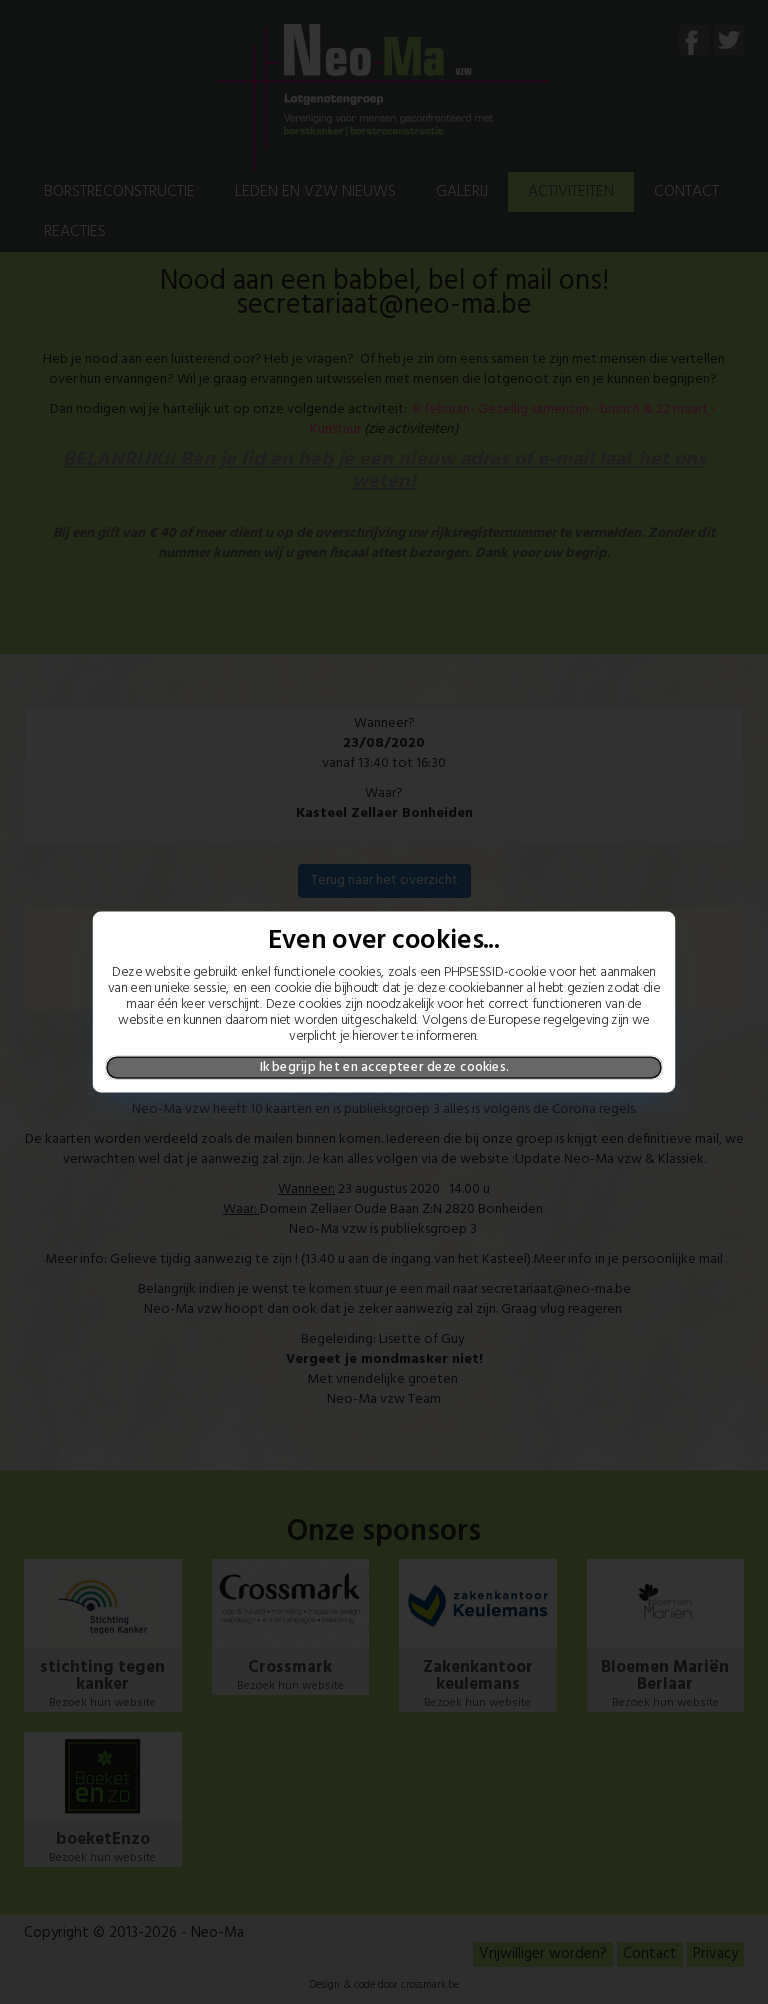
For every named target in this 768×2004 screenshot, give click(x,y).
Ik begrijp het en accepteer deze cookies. (384, 1067)
